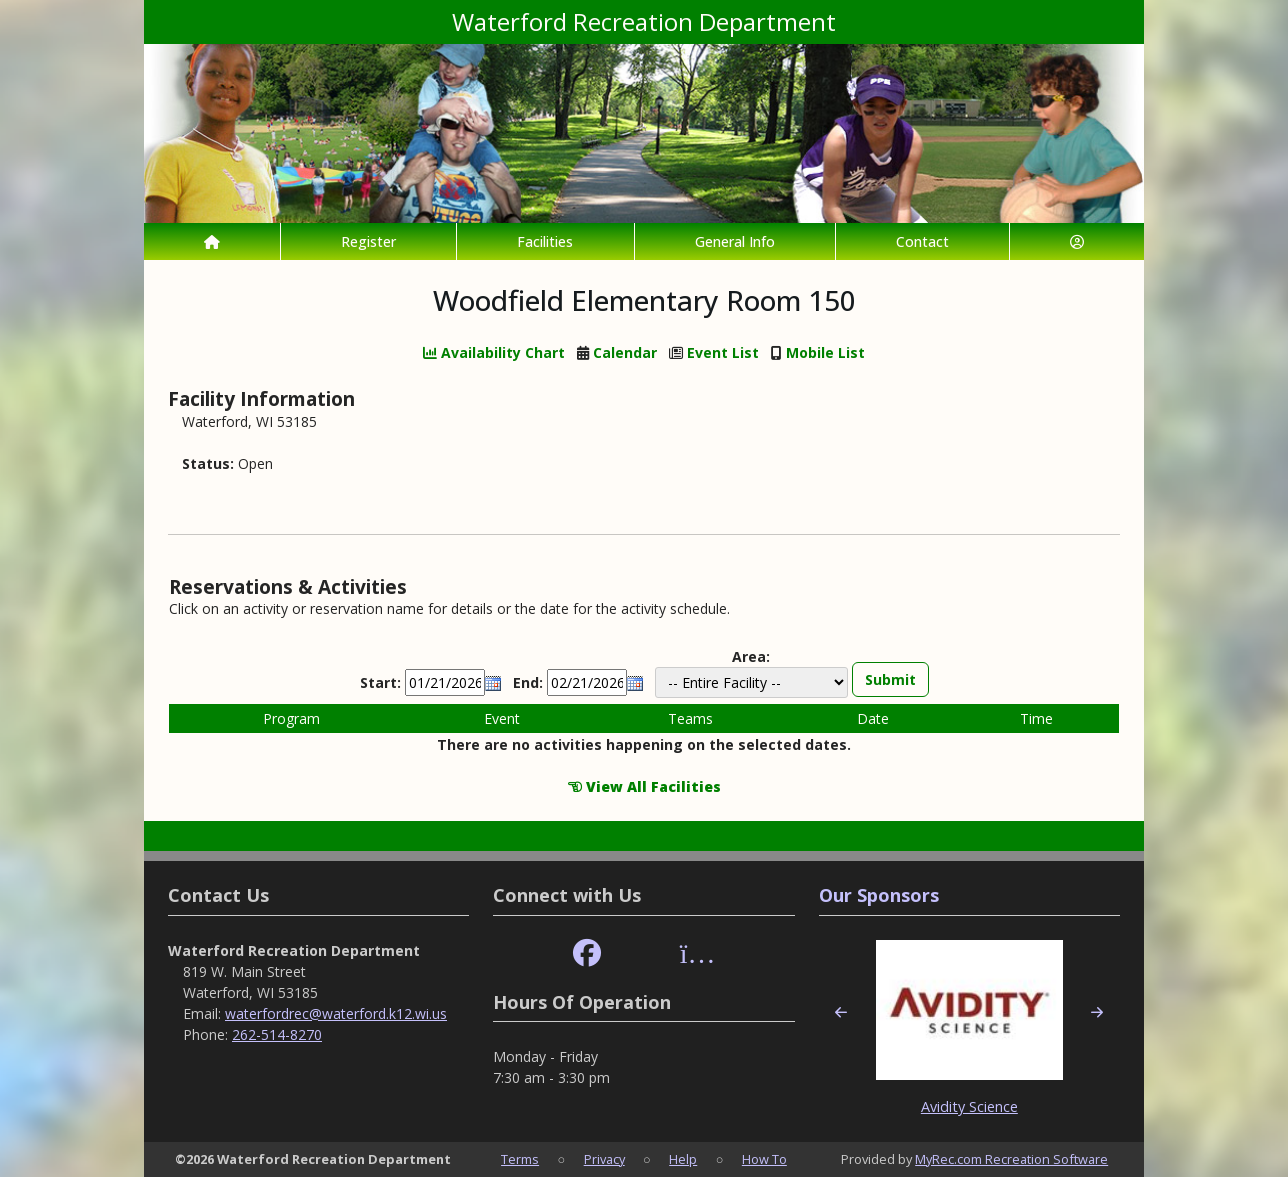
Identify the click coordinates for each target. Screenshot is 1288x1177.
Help (683, 1159)
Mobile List (825, 352)
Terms (520, 1159)
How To (764, 1159)
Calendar (625, 352)
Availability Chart (494, 352)
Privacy (604, 1159)
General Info (735, 241)
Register (368, 241)
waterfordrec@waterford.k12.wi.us (336, 1013)
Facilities (545, 241)
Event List (723, 352)
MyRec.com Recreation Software (1011, 1159)
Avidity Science (969, 1106)
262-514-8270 (277, 1034)
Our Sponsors (879, 895)
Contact (922, 241)
